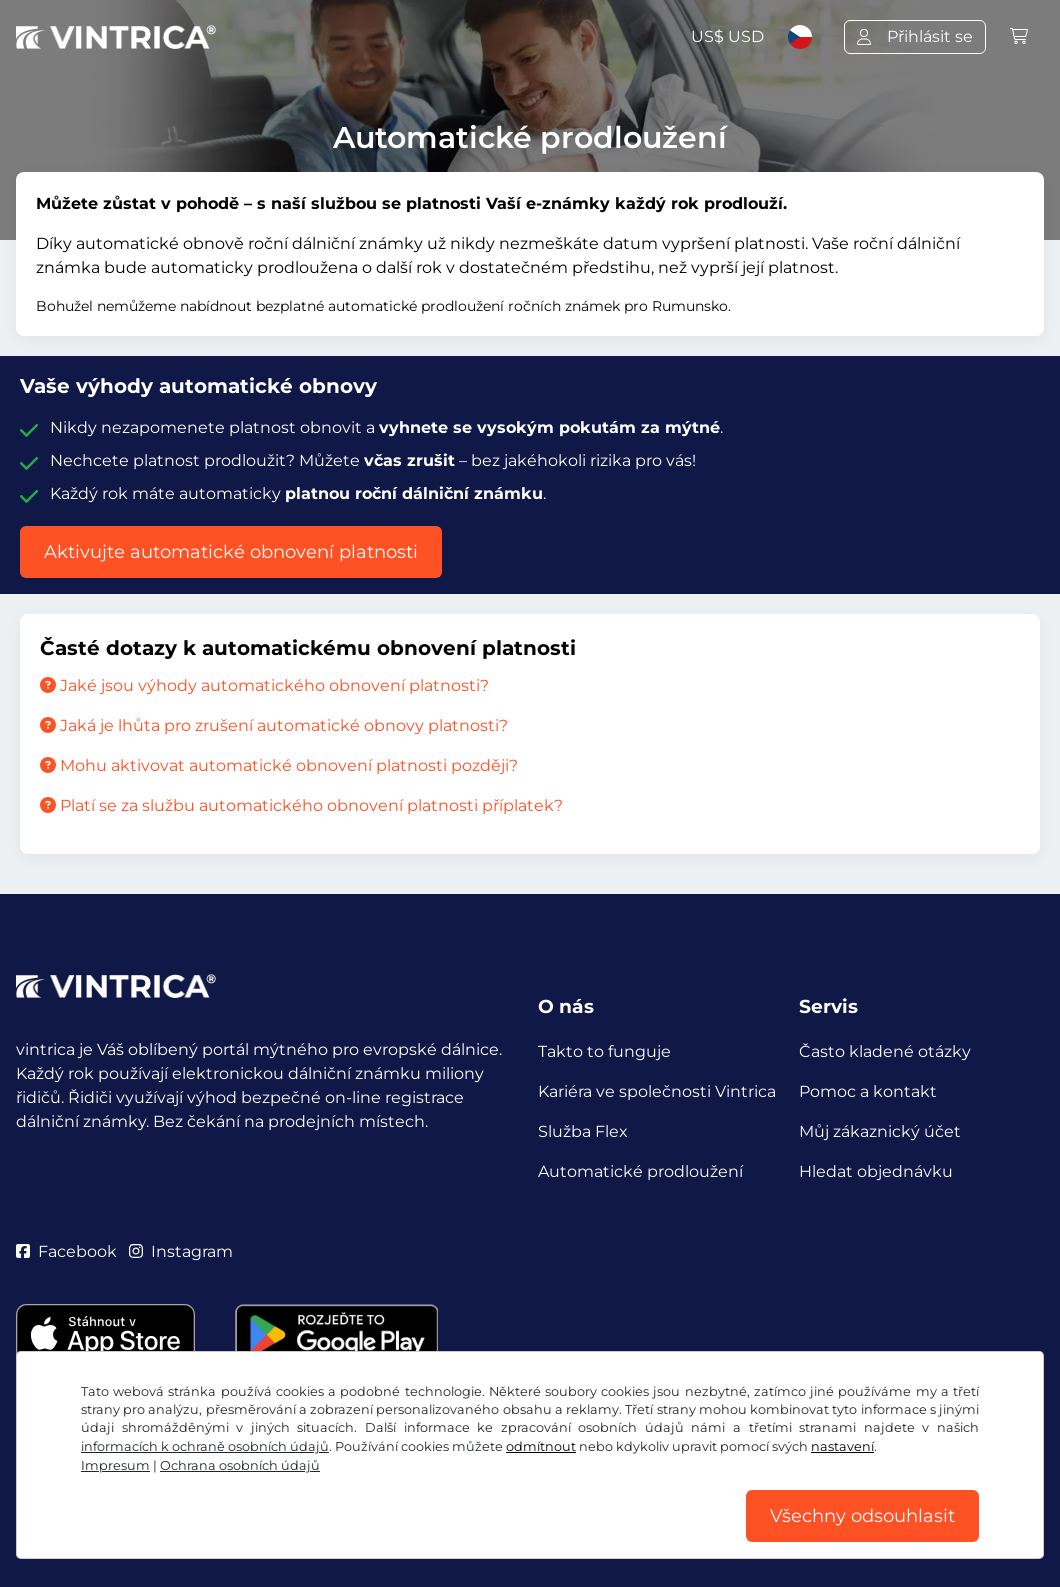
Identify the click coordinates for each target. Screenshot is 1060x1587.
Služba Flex (583, 1131)
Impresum (115, 1465)
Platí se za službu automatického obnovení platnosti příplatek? (301, 805)
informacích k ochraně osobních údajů (205, 1446)
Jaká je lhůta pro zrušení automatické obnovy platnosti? (274, 725)
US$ (727, 36)
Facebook (66, 1251)
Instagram (181, 1251)
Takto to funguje (604, 1051)
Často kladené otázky (885, 1051)
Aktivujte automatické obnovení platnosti (231, 552)
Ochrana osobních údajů (240, 1465)
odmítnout (541, 1446)
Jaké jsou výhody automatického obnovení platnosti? (264, 685)
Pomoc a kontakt (868, 1091)
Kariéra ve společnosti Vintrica (657, 1091)
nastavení (842, 1446)
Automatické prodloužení (640, 1171)
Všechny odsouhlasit (862, 1516)
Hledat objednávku (876, 1171)
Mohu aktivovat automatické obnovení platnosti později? (279, 765)
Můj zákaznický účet (880, 1131)
